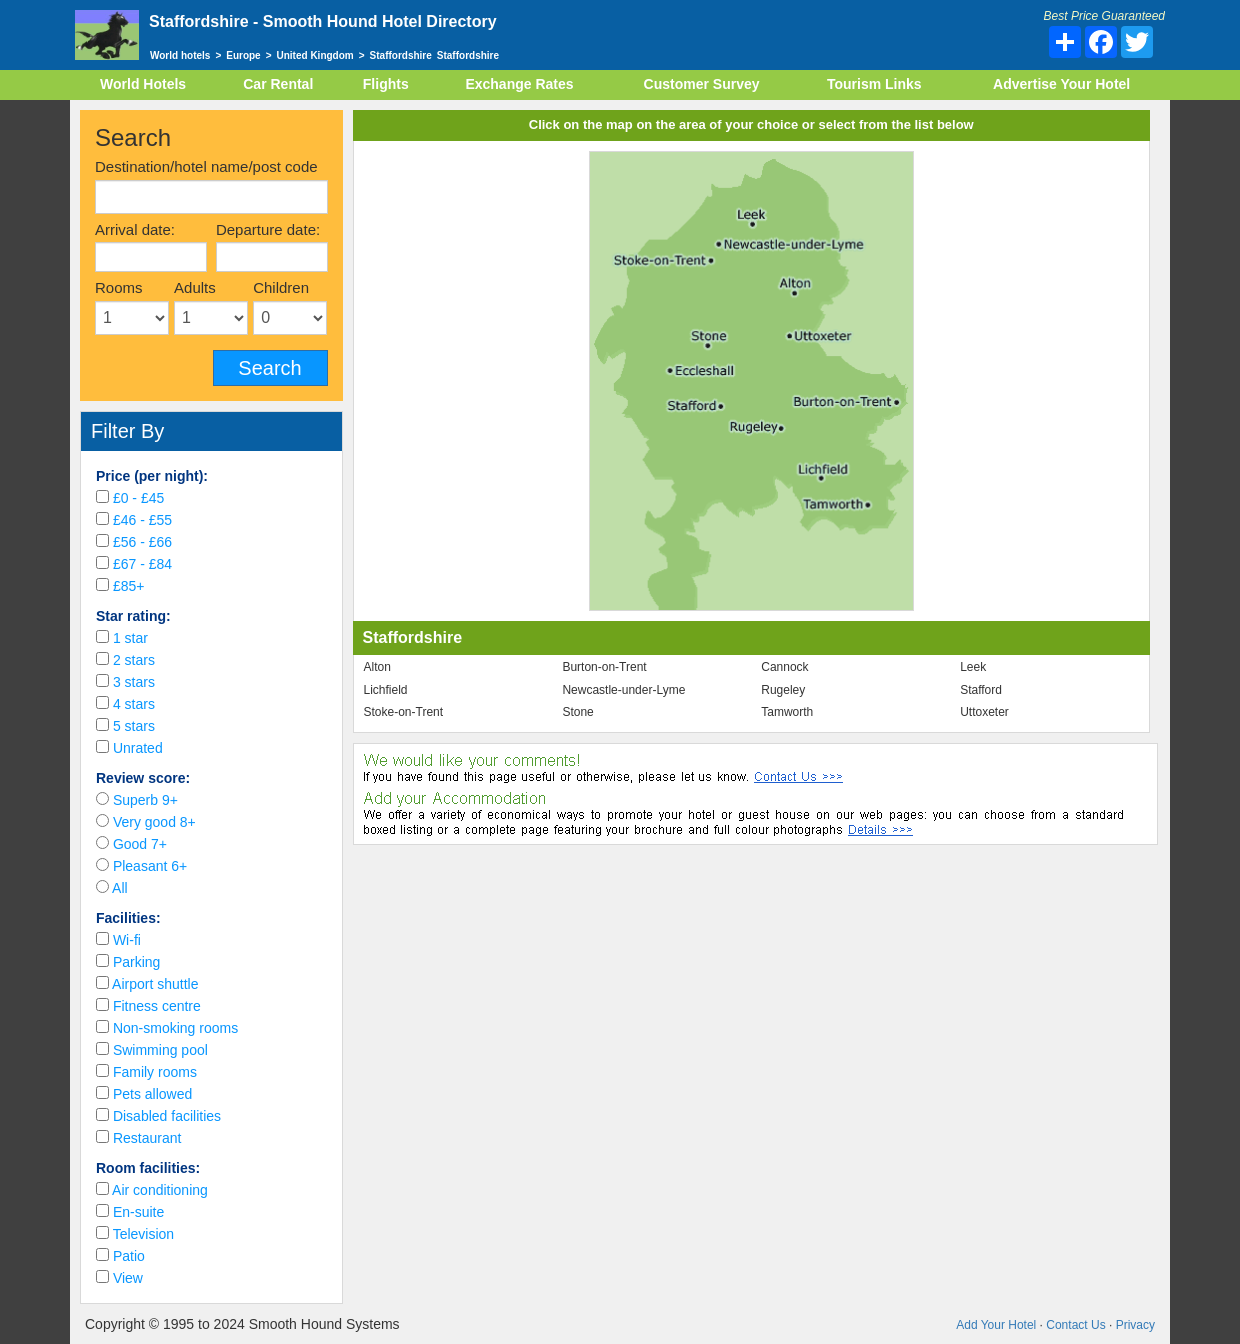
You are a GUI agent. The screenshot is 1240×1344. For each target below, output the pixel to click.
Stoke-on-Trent (404, 712)
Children (281, 287)
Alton (377, 667)
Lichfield (386, 690)
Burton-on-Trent (604, 667)
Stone (577, 712)
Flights (386, 84)
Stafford (981, 690)
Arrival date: (135, 229)
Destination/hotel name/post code (206, 166)
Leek (973, 667)
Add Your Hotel (996, 1325)
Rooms (119, 287)
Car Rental (278, 84)
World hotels (180, 55)
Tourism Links (874, 84)
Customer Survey (702, 84)
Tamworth (787, 712)
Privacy (1135, 1325)
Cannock (784, 667)
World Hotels (143, 84)
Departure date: (268, 229)
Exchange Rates (519, 84)
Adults (195, 287)
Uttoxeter (984, 712)
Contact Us (1075, 1325)
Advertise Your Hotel (1061, 84)
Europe (243, 55)
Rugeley (783, 690)
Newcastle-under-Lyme (623, 690)
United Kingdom (315, 55)
